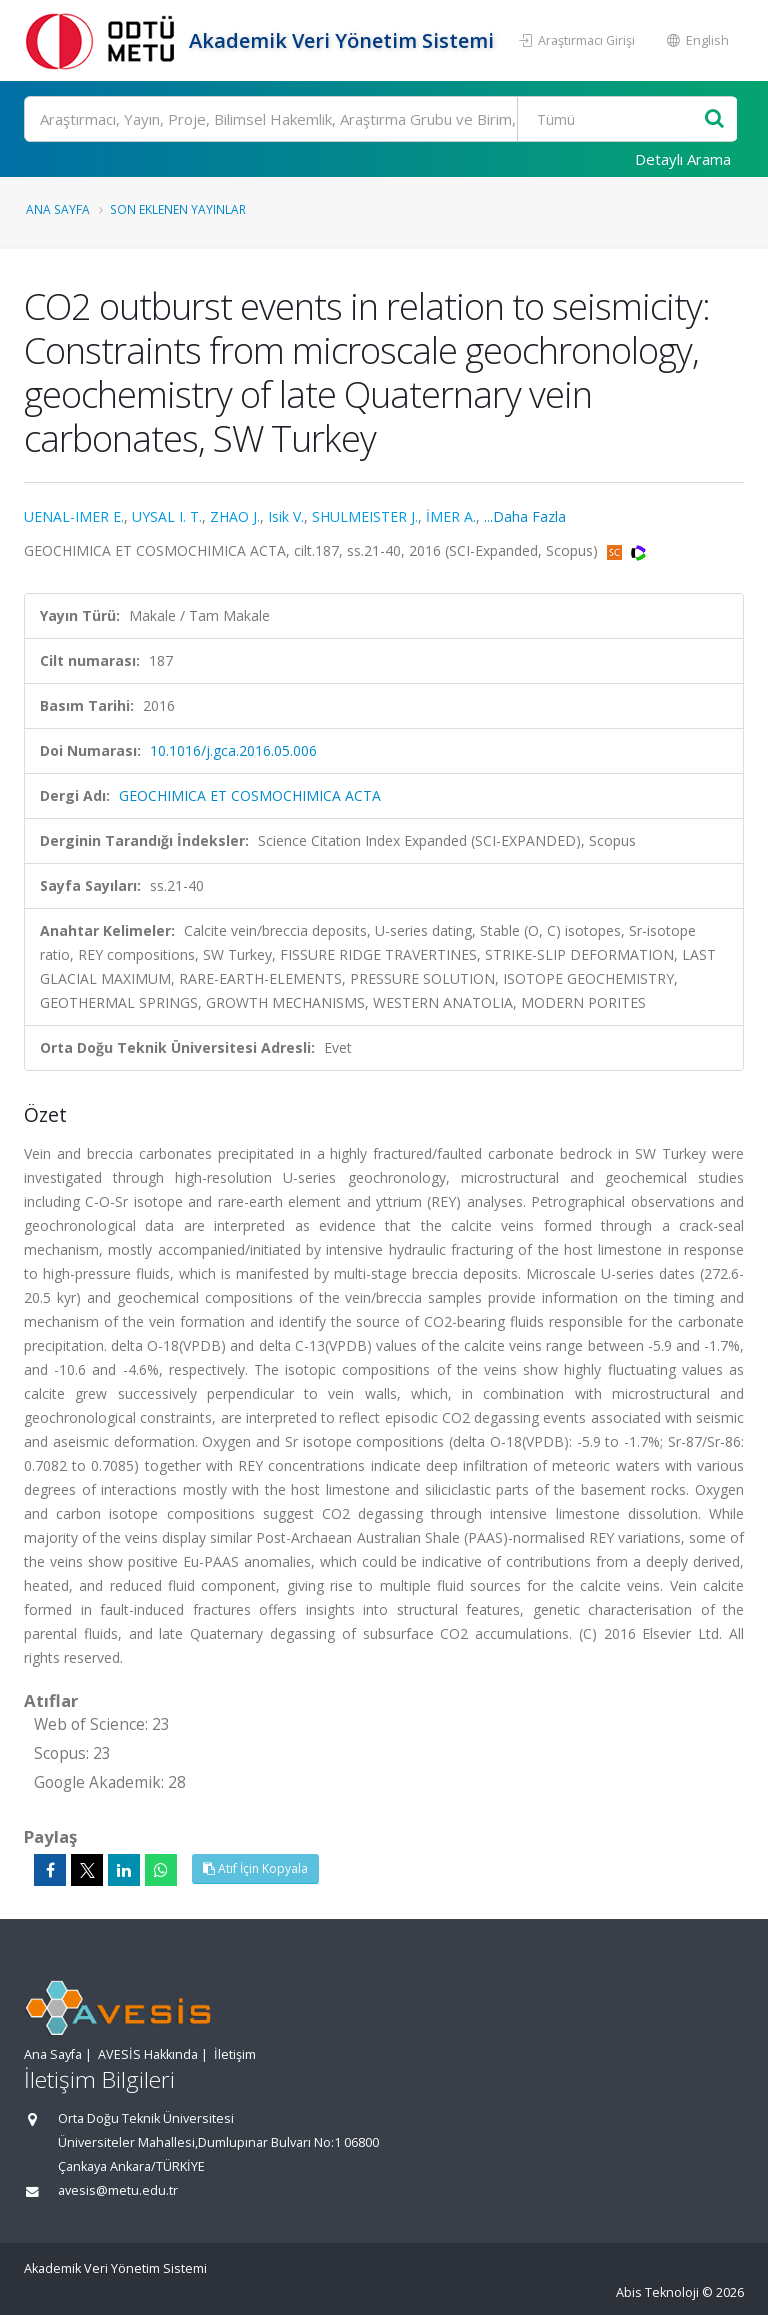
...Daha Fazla (525, 516)
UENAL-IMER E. (74, 516)
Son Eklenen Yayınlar (178, 209)
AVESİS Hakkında (148, 2054)
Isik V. (286, 516)
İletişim (235, 2054)
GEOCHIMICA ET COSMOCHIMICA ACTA (250, 795)
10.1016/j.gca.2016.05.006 (233, 750)
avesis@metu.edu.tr (118, 2190)
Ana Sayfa (58, 209)
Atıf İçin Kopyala (255, 1868)
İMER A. (451, 516)
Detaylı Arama (683, 159)
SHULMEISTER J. (365, 516)
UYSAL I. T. (167, 516)
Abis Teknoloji (657, 2292)
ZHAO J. (235, 516)
